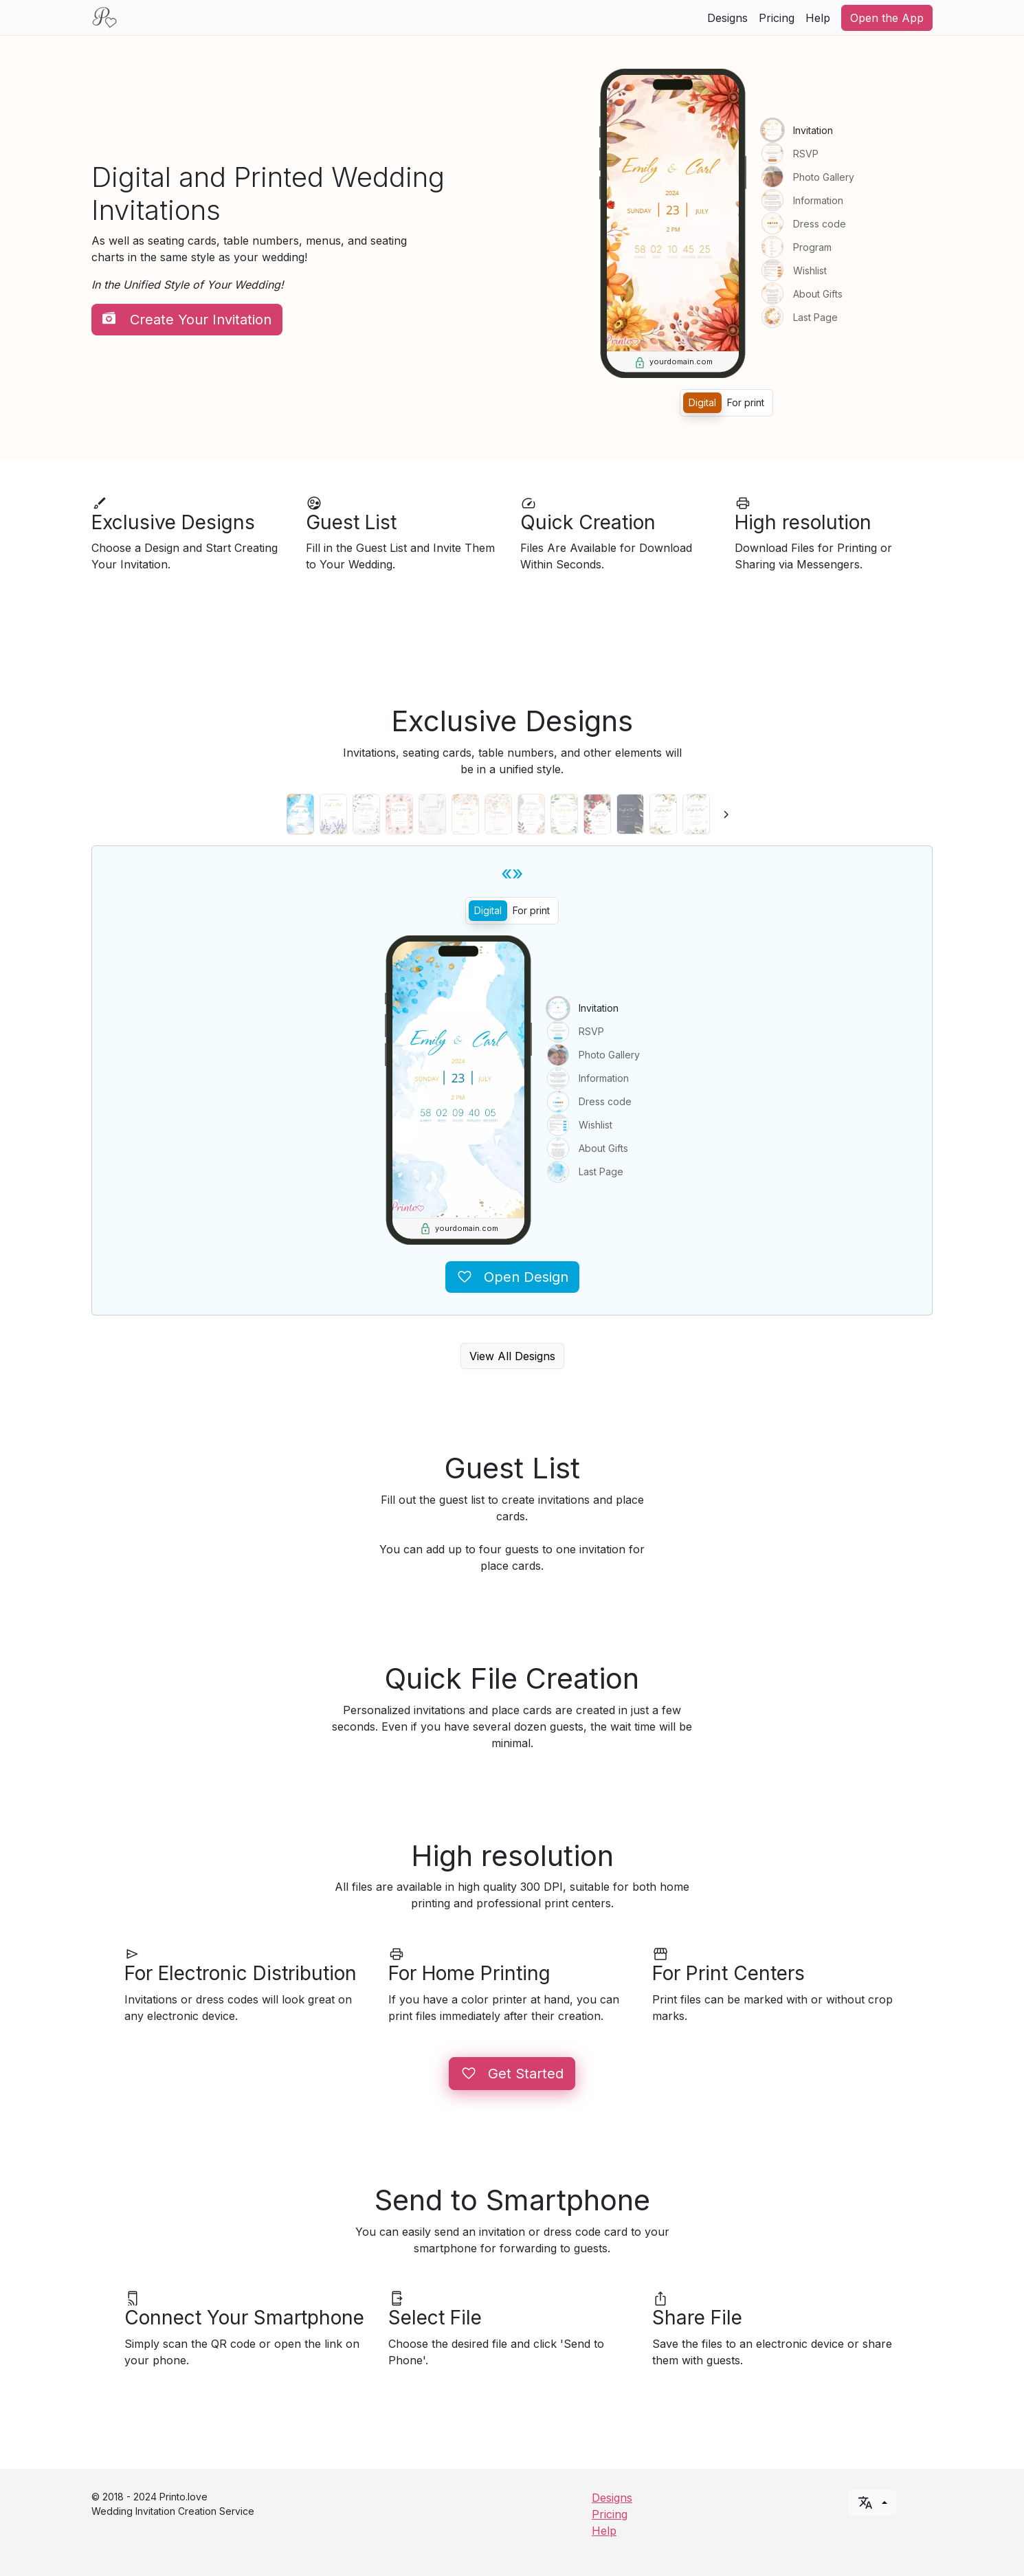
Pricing (776, 18)
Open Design (512, 1277)
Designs (727, 18)
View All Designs (512, 1356)
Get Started (512, 2073)
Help (817, 18)
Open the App (887, 18)
